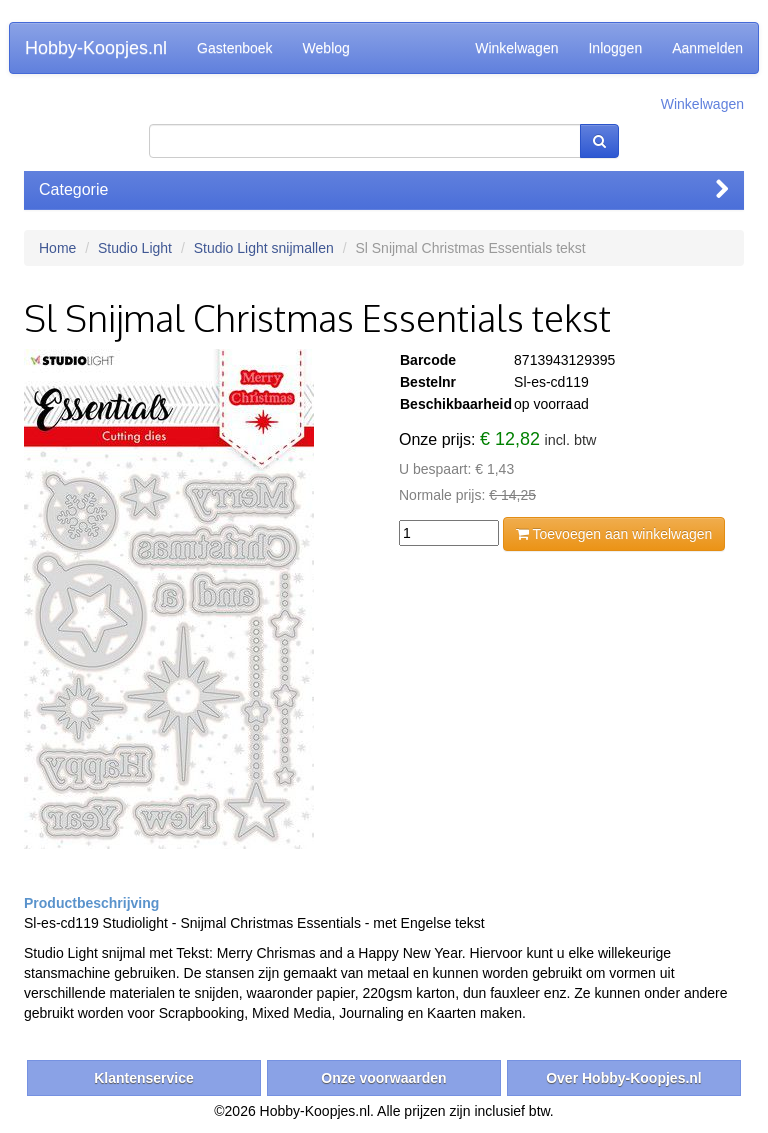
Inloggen (615, 48)
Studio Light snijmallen (264, 248)
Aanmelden (707, 48)
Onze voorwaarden (383, 1078)
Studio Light (135, 248)
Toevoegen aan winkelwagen (614, 534)
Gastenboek (235, 48)
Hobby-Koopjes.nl (96, 48)
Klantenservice (144, 1078)
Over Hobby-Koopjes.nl (624, 1078)
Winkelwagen (516, 48)
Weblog (326, 48)
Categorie (384, 189)
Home (57, 248)
